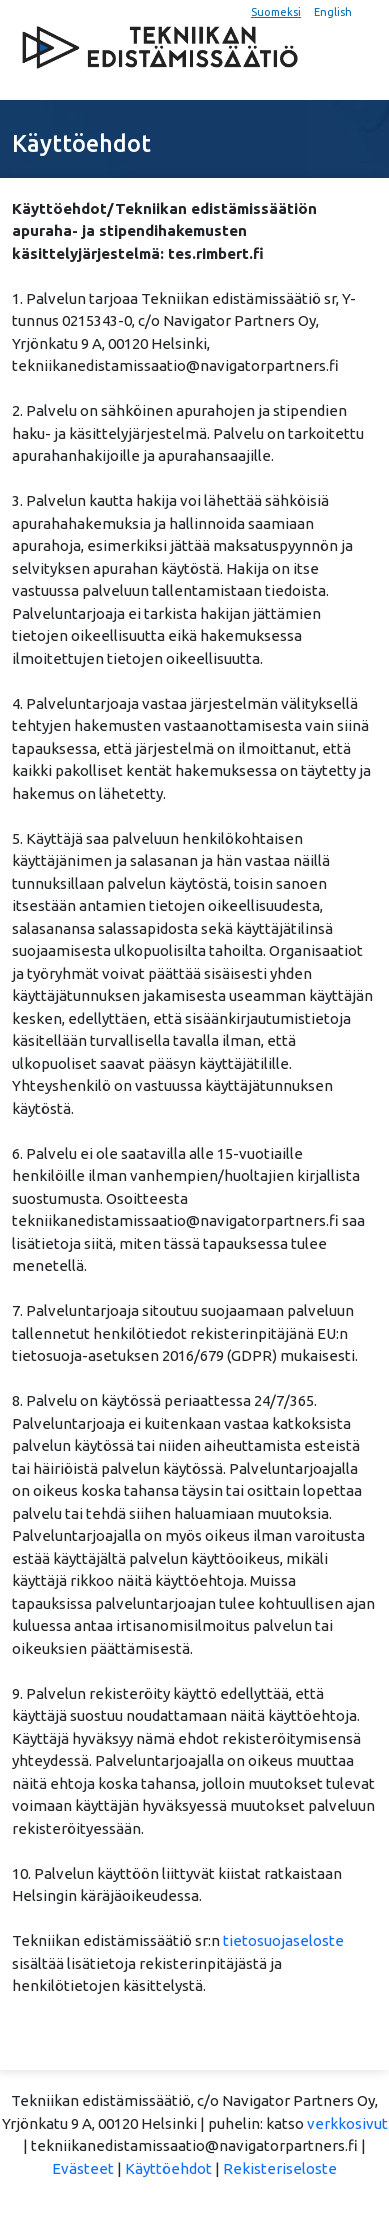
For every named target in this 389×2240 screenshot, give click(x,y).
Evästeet (83, 2168)
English (333, 12)
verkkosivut (347, 2123)
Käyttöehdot (168, 2168)
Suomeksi (276, 12)
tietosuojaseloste (283, 1940)
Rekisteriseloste (280, 2168)
